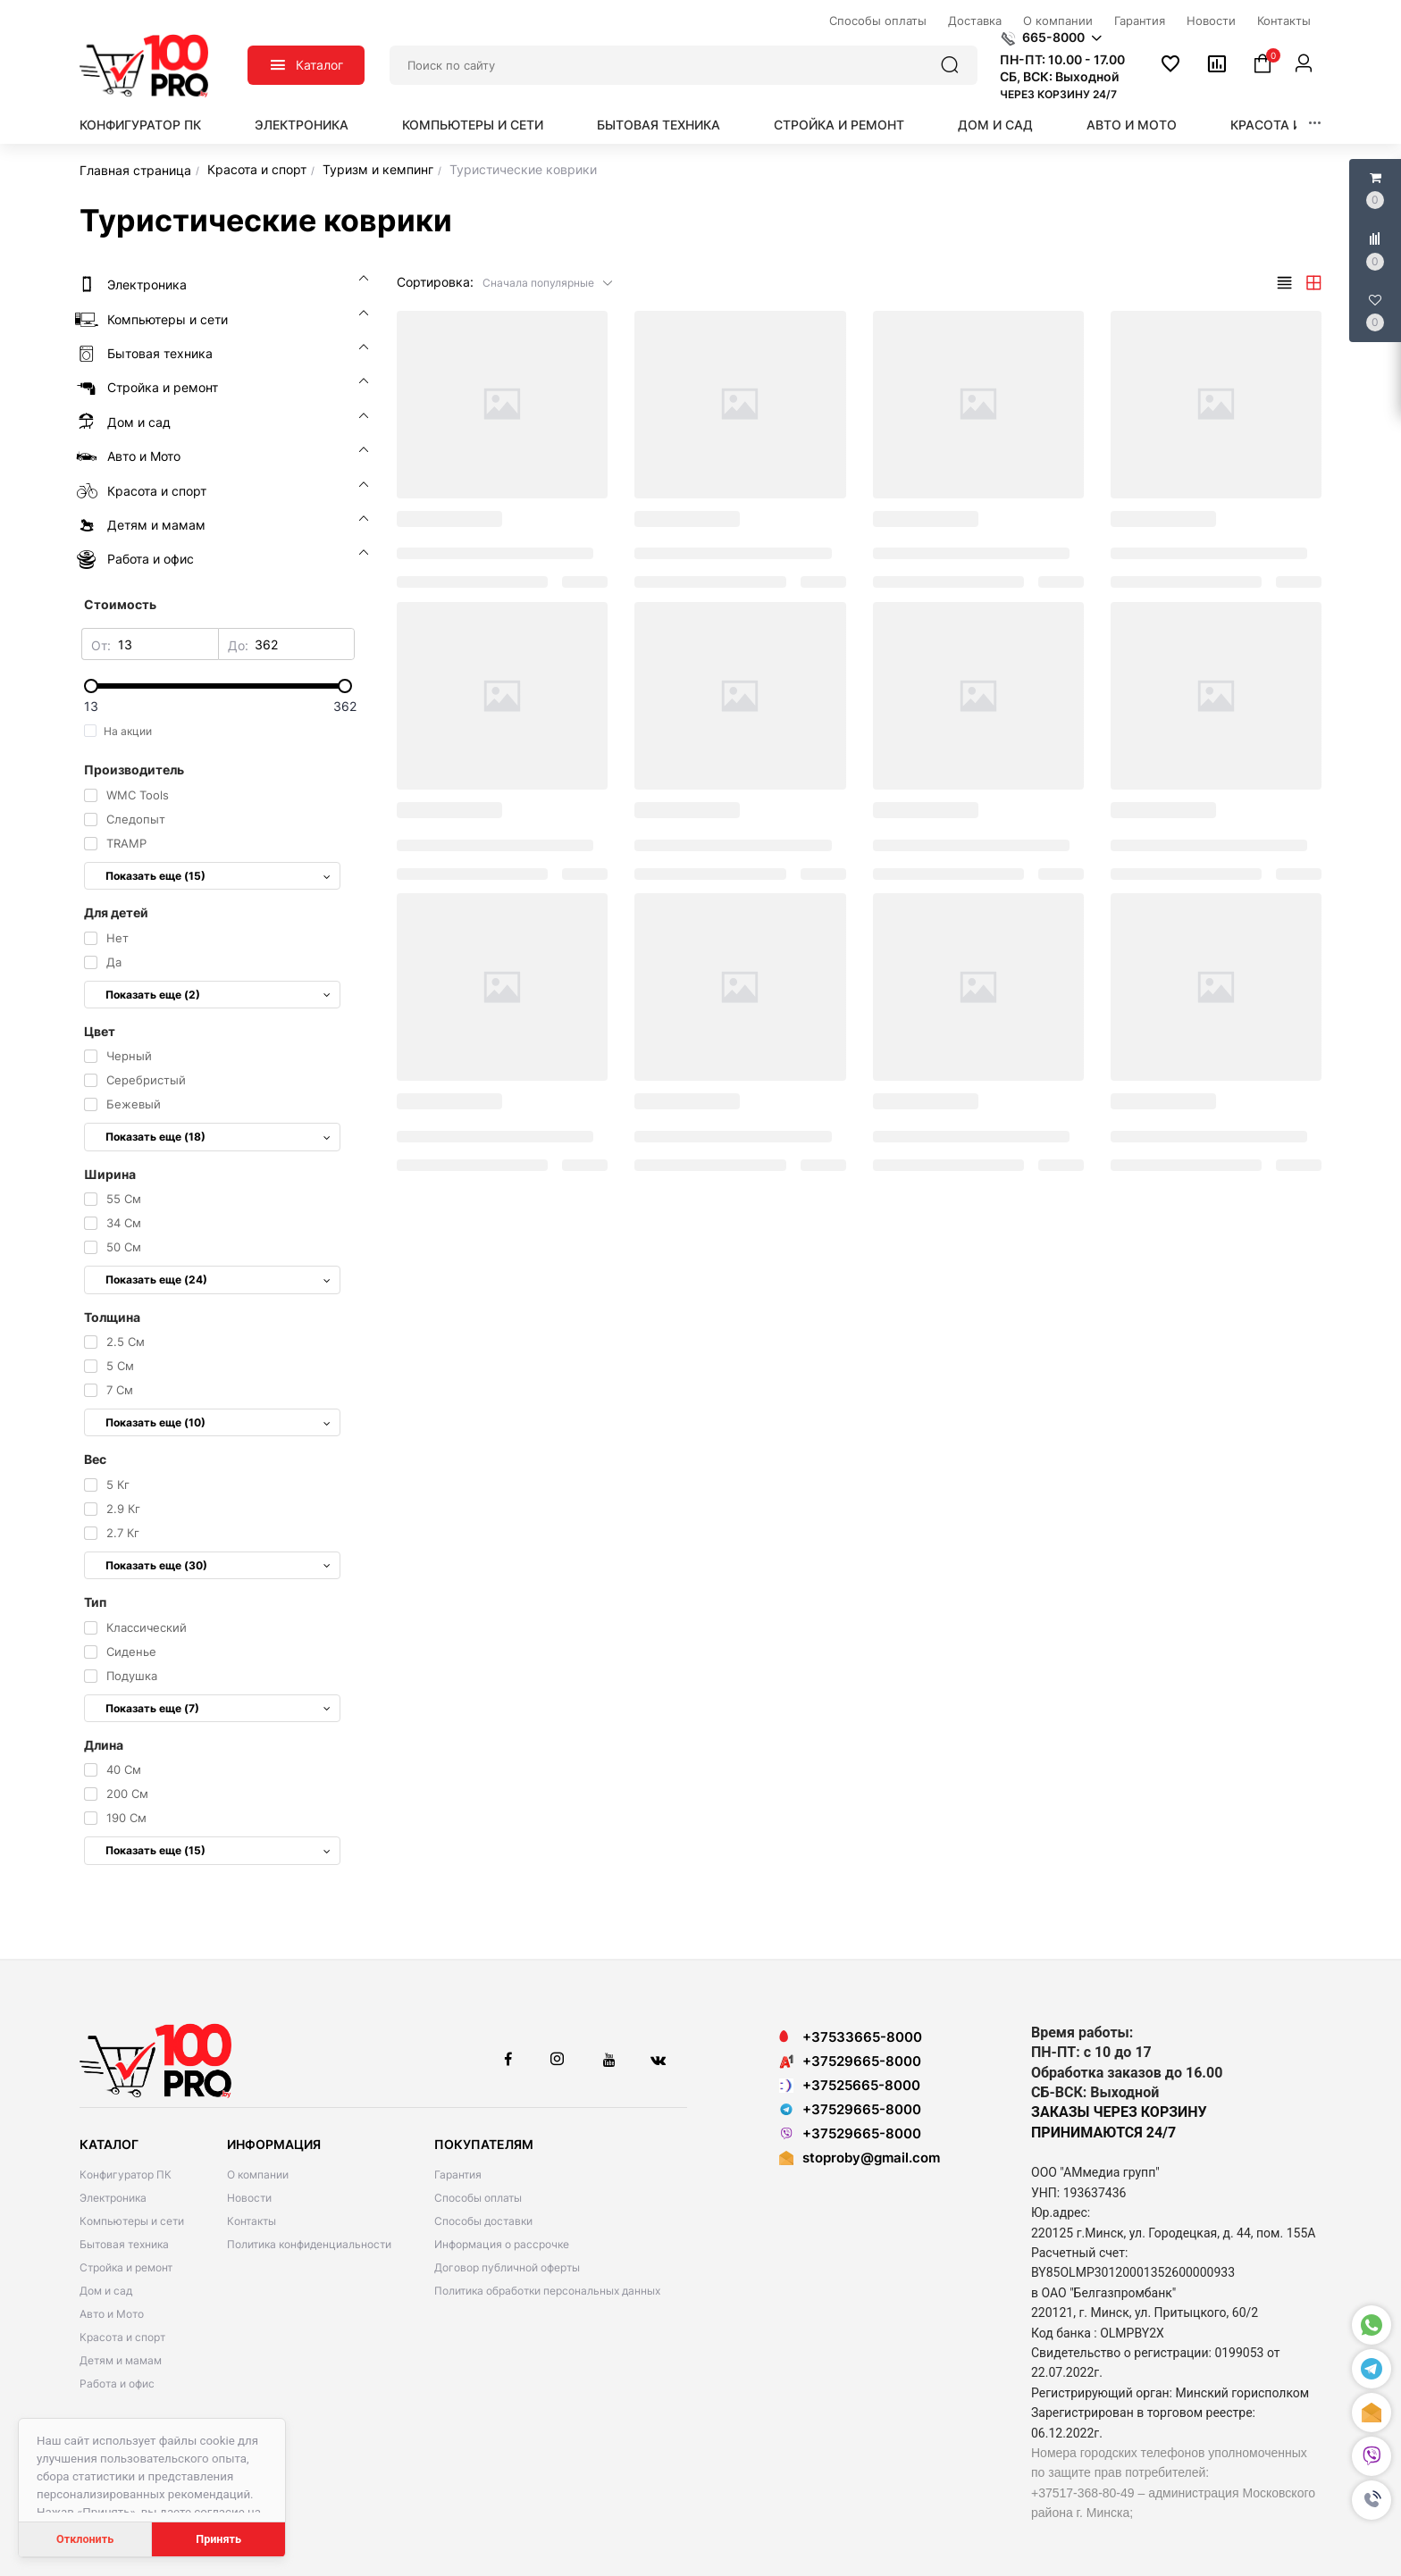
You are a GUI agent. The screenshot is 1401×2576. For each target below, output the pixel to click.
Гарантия (458, 2174)
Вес (95, 1459)
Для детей (116, 912)
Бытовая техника (658, 124)
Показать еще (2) (218, 994)
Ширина (110, 1174)
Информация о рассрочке (501, 2244)
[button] (1371, 2500)
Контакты (251, 2221)
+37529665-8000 (850, 2061)
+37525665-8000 (849, 2085)
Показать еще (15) (218, 875)
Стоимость (120, 604)
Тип (95, 1602)
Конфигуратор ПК (140, 124)
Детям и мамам (121, 2360)
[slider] (218, 686)
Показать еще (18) (218, 1136)
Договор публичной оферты (507, 2267)
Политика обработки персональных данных (547, 2290)
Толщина (112, 1317)
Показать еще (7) (218, 1708)
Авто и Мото (1131, 124)
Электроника (301, 124)
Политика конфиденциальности (309, 2244)
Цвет (99, 1031)
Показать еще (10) (218, 1422)
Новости (249, 2197)
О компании (258, 2174)
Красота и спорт (1289, 124)
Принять (218, 2539)
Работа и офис (117, 2383)
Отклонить (84, 2539)
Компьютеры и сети (472, 124)
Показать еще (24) (218, 1279)
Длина (103, 1744)
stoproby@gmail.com (871, 2157)
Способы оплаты (478, 2197)
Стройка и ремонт (839, 124)
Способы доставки (483, 2221)
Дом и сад (995, 124)
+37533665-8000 (850, 2036)
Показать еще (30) (218, 1565)
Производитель (134, 769)
